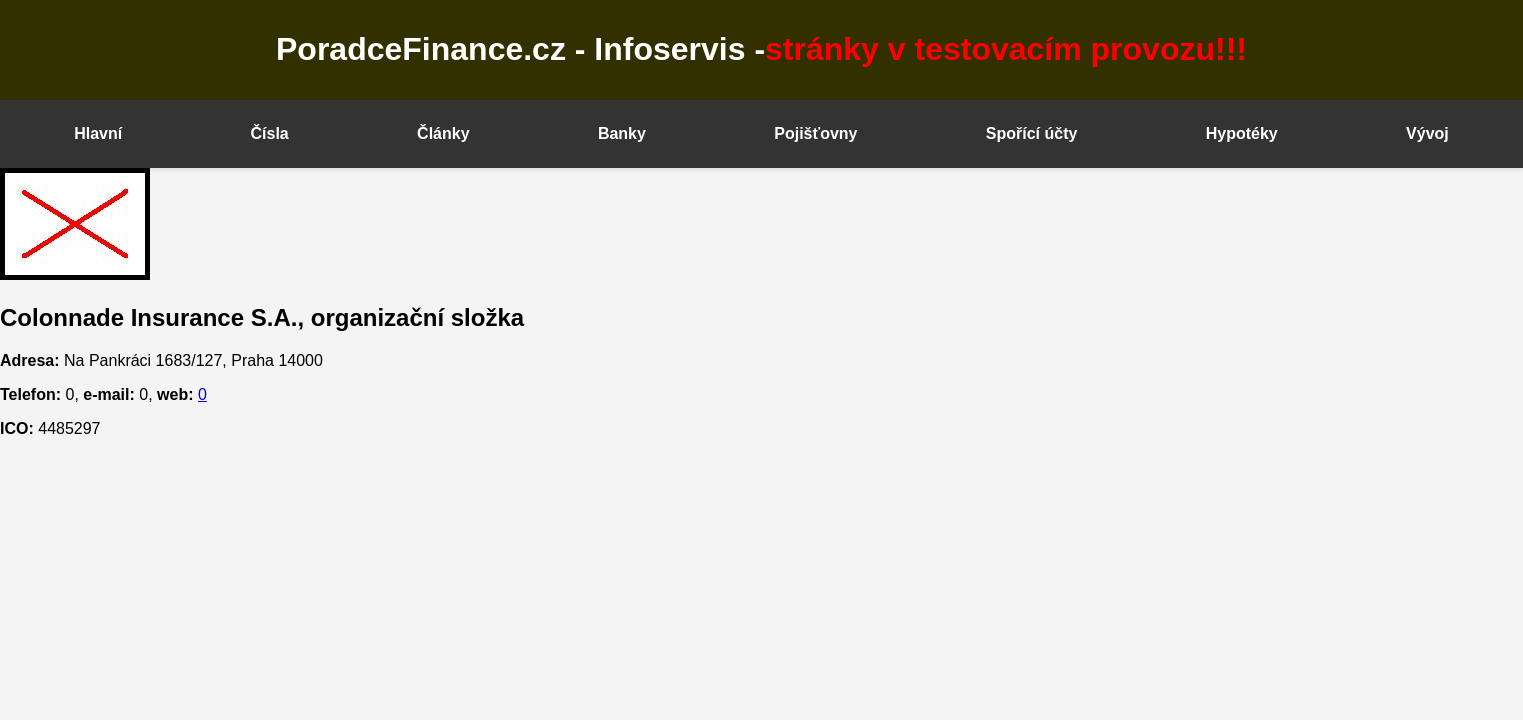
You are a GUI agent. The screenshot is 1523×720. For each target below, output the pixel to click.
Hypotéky (1242, 133)
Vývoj (1427, 133)
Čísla (270, 133)
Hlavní (98, 133)
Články (443, 133)
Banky (622, 133)
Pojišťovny (815, 133)
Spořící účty (1032, 133)
